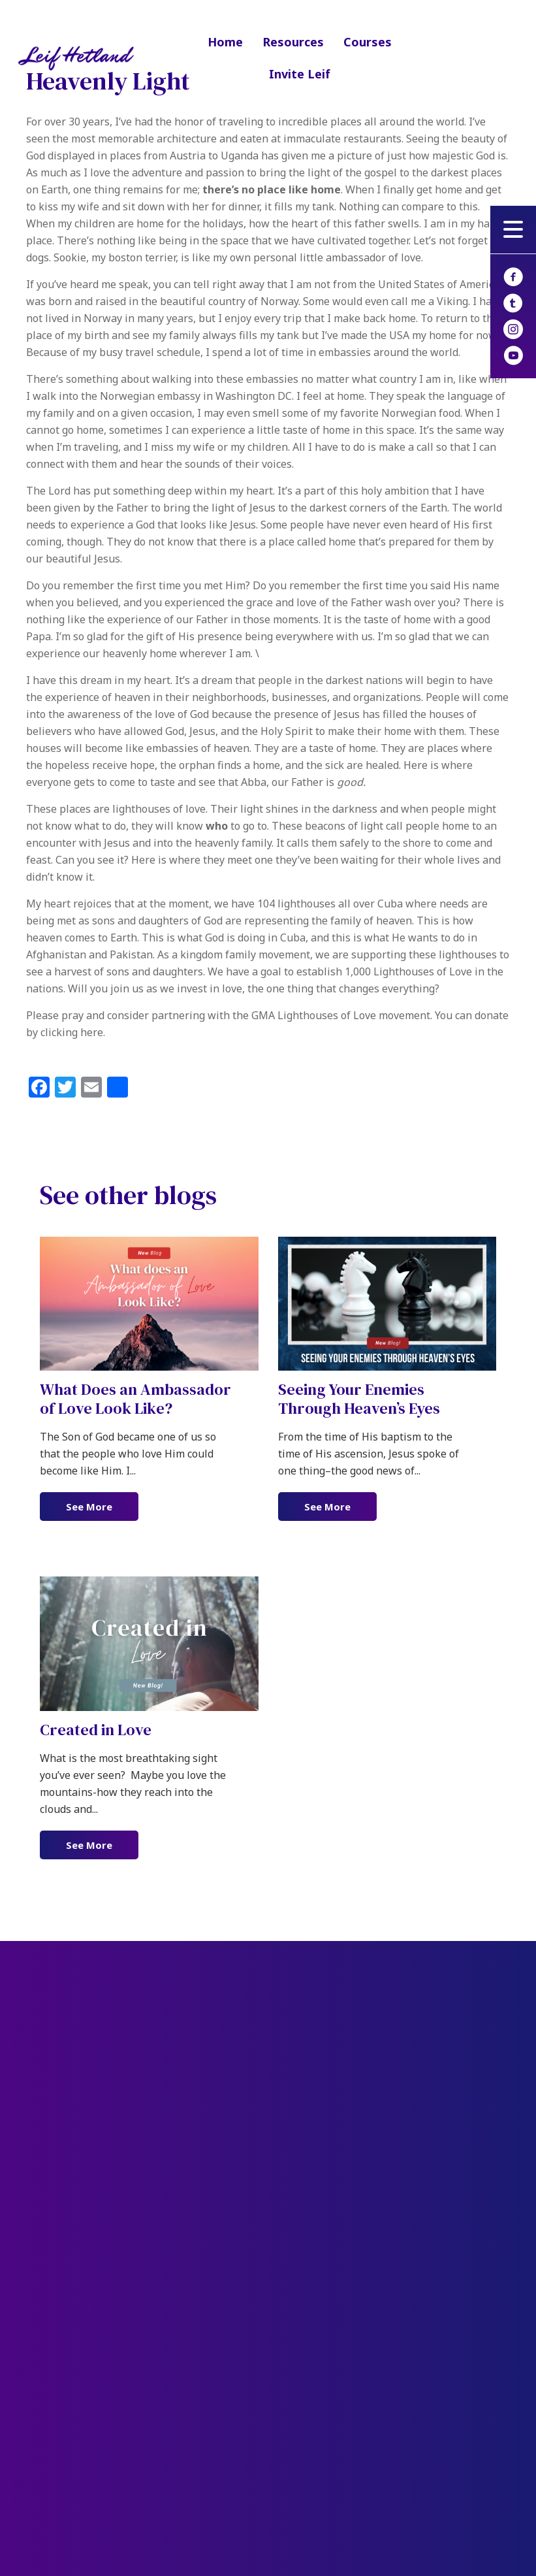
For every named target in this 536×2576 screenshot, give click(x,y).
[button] (513, 229)
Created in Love (95, 1729)
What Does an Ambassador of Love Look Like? (135, 1398)
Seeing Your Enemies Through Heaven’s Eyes (359, 1398)
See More (102, 1506)
